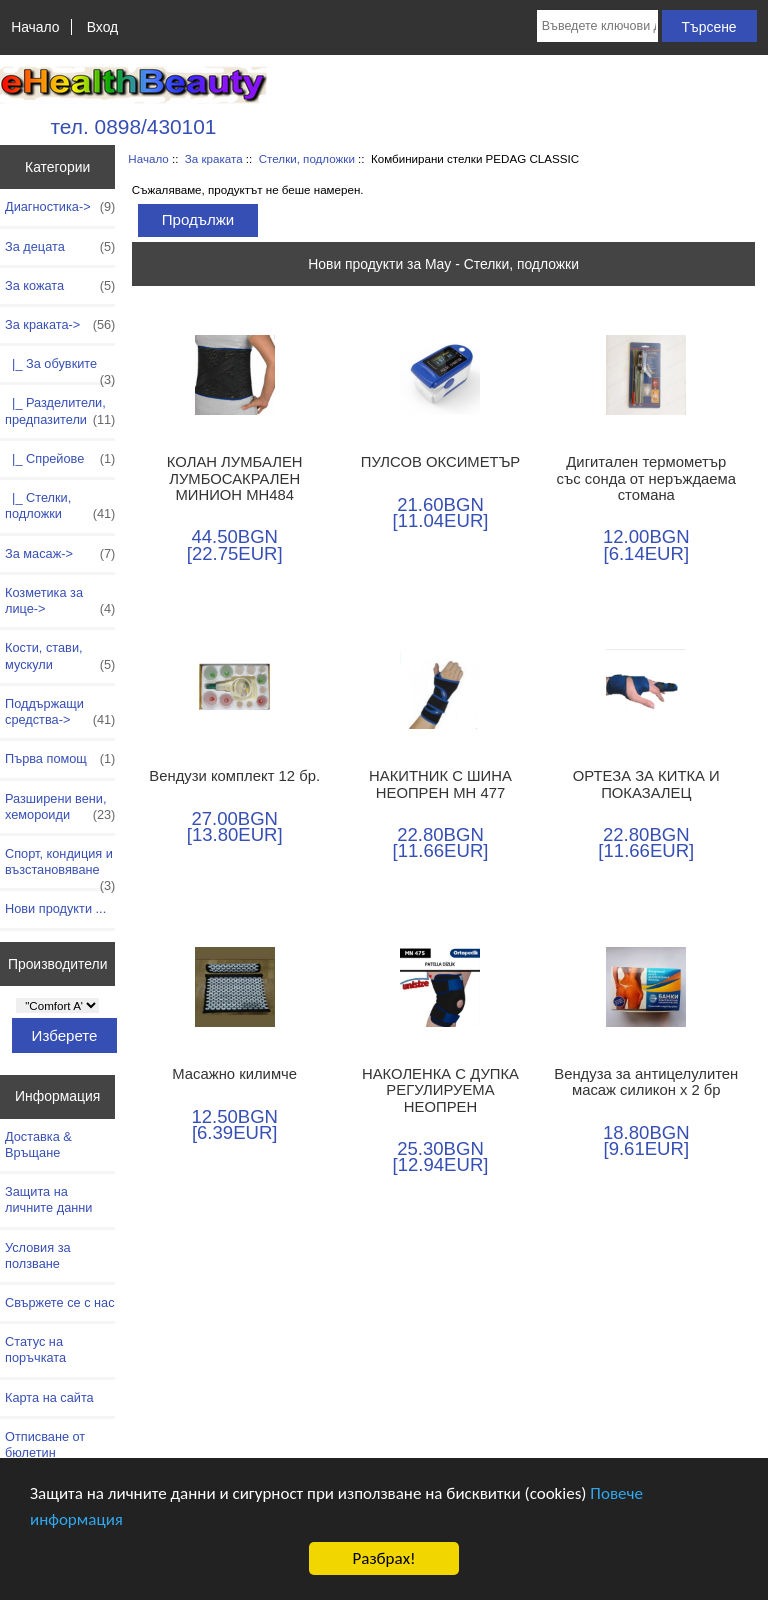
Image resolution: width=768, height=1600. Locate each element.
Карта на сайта (49, 1397)
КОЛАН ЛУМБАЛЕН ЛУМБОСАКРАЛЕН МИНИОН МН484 (235, 478)
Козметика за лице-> (60, 601)
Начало (35, 27)
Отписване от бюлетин (45, 1444)
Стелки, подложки (307, 158)
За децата (60, 247)
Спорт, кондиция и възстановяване (60, 867)
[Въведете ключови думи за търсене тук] (597, 26)
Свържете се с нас (60, 1302)
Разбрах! (383, 1558)
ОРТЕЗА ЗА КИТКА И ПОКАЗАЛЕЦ (646, 784)
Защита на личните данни (48, 1199)
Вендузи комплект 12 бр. (234, 776)
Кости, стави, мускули (60, 656)
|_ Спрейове (60, 459)
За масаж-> (60, 554)
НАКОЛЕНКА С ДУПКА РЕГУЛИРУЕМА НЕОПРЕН (440, 1090)
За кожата (60, 286)
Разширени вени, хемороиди (60, 807)
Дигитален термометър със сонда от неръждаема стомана (647, 478)
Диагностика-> (60, 207)
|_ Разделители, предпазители (60, 411)
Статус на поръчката (35, 1349)
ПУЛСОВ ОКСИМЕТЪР (441, 462)
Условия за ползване (38, 1255)
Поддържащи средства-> (60, 712)
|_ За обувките (60, 369)
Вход (102, 27)
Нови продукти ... (55, 908)
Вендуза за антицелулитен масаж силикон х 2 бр (646, 1082)
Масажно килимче (234, 1074)
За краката (214, 158)
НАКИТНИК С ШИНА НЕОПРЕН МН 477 (440, 784)
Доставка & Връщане (38, 1144)
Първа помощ (60, 759)
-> (60, 325)
